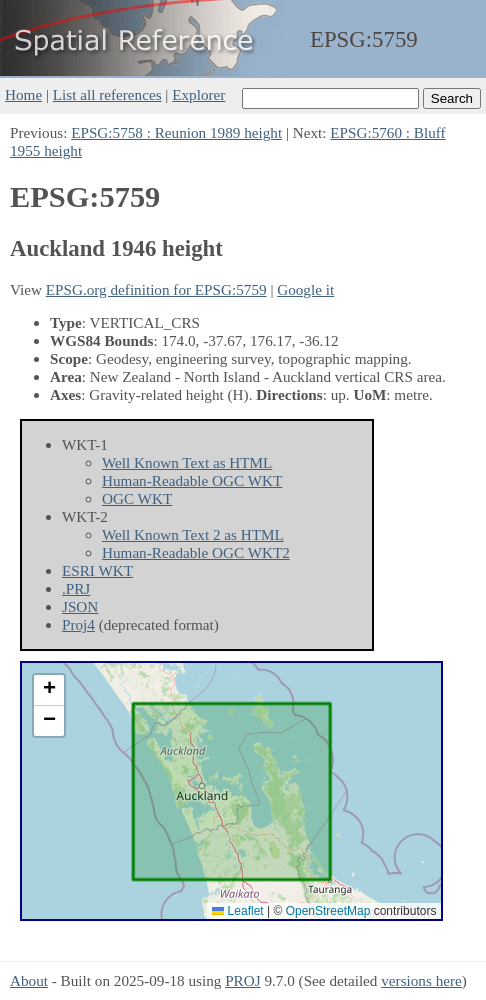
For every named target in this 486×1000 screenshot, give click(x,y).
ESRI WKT (97, 570)
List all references (107, 94)
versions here (421, 980)
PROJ (242, 980)
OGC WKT (137, 498)
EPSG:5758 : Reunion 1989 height (176, 132)
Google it (305, 289)
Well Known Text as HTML (187, 462)
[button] (49, 690)
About (29, 980)
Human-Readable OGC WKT (192, 480)
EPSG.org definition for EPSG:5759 (156, 289)
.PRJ (76, 588)
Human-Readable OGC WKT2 (196, 552)
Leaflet (237, 911)
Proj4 (78, 624)
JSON (80, 606)
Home (23, 94)
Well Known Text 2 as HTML (193, 534)
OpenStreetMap (328, 911)
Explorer (198, 94)
